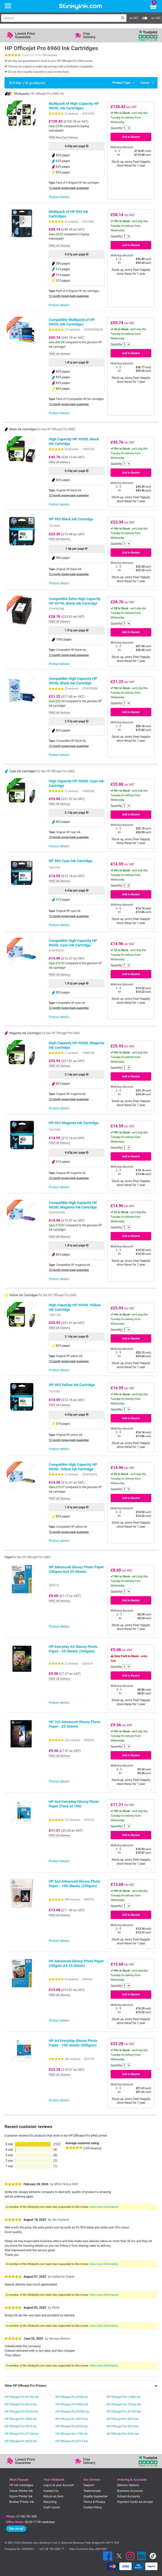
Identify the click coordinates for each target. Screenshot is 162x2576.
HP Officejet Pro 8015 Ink (72, 2419)
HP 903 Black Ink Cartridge (71, 519)
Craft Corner (52, 2507)
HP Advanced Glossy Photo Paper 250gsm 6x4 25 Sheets (76, 1569)
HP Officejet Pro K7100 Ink (123, 2411)
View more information (104, 2207)
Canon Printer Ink (21, 2491)
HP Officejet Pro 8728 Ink (72, 2397)
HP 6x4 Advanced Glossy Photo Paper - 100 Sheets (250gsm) (74, 1883)
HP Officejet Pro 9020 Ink (72, 2404)
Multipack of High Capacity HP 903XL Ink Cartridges (74, 105)
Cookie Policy (92, 2507)
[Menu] (8, 6)
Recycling (50, 2502)
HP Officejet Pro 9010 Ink (122, 2419)
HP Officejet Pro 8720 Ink (122, 2433)
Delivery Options (128, 2485)
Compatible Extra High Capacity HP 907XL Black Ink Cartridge (75, 601)
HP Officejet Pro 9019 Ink (21, 2426)
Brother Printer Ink (21, 2502)
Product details (59, 197)
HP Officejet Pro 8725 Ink (72, 2426)
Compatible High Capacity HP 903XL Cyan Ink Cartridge (73, 942)
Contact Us (51, 2491)
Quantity (116, 128)
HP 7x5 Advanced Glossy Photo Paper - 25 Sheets (74, 1724)
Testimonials (92, 2491)
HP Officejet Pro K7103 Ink (22, 2397)
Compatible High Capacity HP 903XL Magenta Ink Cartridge (73, 1204)
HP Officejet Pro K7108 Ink (22, 2433)
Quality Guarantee (95, 2496)
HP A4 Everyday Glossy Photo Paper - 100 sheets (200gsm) (73, 2042)
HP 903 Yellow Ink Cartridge (72, 1385)
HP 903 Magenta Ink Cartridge (73, 1123)
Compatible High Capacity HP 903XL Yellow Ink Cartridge (73, 1466)
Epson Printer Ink (20, 2496)
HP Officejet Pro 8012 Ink (21, 2404)
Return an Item (53, 2496)
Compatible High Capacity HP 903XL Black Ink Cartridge (73, 680)
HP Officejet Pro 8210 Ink (122, 2426)
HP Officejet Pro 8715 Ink (72, 2441)
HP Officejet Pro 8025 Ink (21, 2441)
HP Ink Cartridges (21, 2485)
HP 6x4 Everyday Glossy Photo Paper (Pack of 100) (74, 1803)
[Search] (60, 18)
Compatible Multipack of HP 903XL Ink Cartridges (72, 321)
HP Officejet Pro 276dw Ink (123, 2404)
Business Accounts (130, 2491)
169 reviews (49, 55)
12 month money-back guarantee (69, 188)
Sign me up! (16, 2528)
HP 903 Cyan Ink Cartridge (70, 861)
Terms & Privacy (94, 2502)
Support (88, 2485)
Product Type (121, 82)
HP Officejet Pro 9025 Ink (21, 2419)
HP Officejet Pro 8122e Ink (21, 2411)
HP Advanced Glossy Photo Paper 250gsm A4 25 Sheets (76, 1963)
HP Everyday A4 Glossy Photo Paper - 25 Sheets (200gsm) (73, 1648)
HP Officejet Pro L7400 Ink (123, 2397)
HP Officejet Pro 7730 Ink (72, 2433)
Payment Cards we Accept (135, 2502)
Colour (144, 82)
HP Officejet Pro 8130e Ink (72, 2411)
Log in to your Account (59, 2485)
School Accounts (128, 2496)
